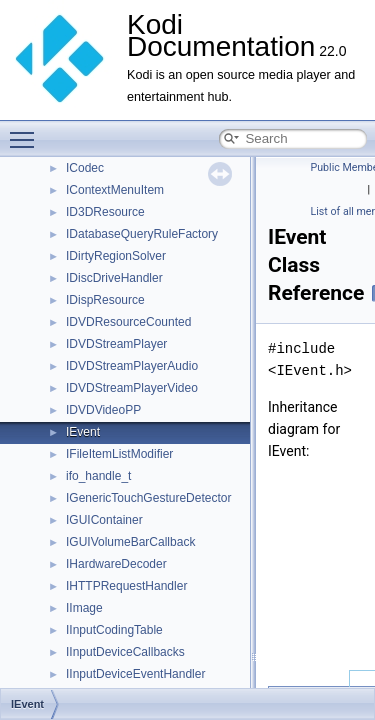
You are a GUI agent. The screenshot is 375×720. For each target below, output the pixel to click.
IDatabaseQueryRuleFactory (142, 234)
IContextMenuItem (115, 190)
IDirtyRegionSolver (116, 256)
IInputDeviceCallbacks (125, 652)
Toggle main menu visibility (27, 131)
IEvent (83, 432)
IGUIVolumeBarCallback (130, 542)
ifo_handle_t (98, 476)
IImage (84, 608)
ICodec (85, 168)
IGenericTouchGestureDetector (148, 498)
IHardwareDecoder (116, 564)
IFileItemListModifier (119, 454)
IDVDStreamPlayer (116, 344)
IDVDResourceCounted (128, 322)
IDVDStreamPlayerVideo (132, 388)
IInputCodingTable (114, 630)
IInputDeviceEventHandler (135, 674)
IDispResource (105, 300)
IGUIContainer (104, 520)
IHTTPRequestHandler (126, 586)
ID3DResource (105, 212)
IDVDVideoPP (103, 410)
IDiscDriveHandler (114, 278)
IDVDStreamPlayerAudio (132, 366)
